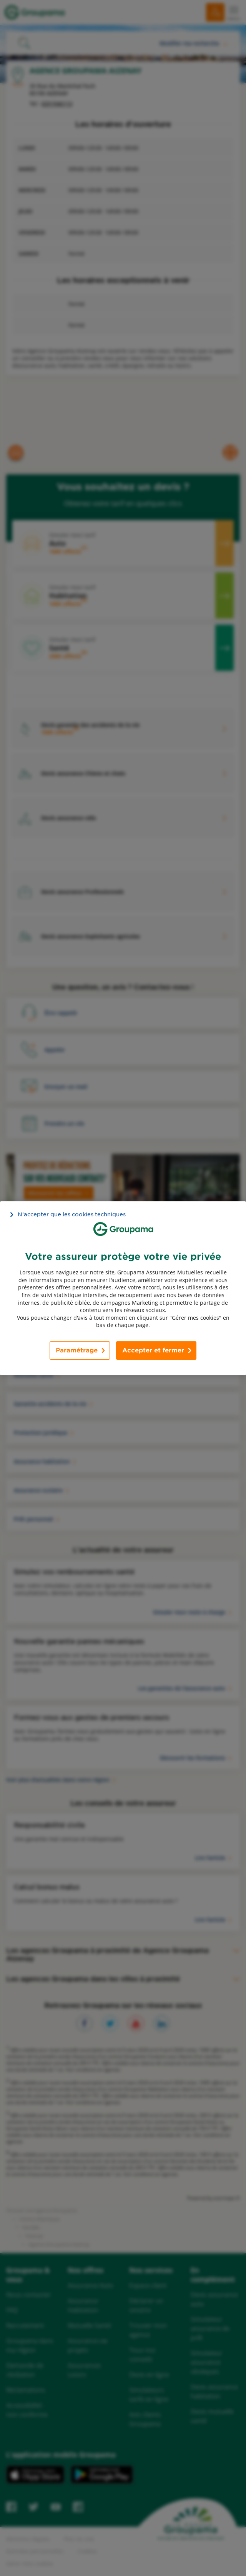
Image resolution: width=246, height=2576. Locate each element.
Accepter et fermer (153, 1350)
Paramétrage (77, 1350)
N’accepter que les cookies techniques (72, 1214)
